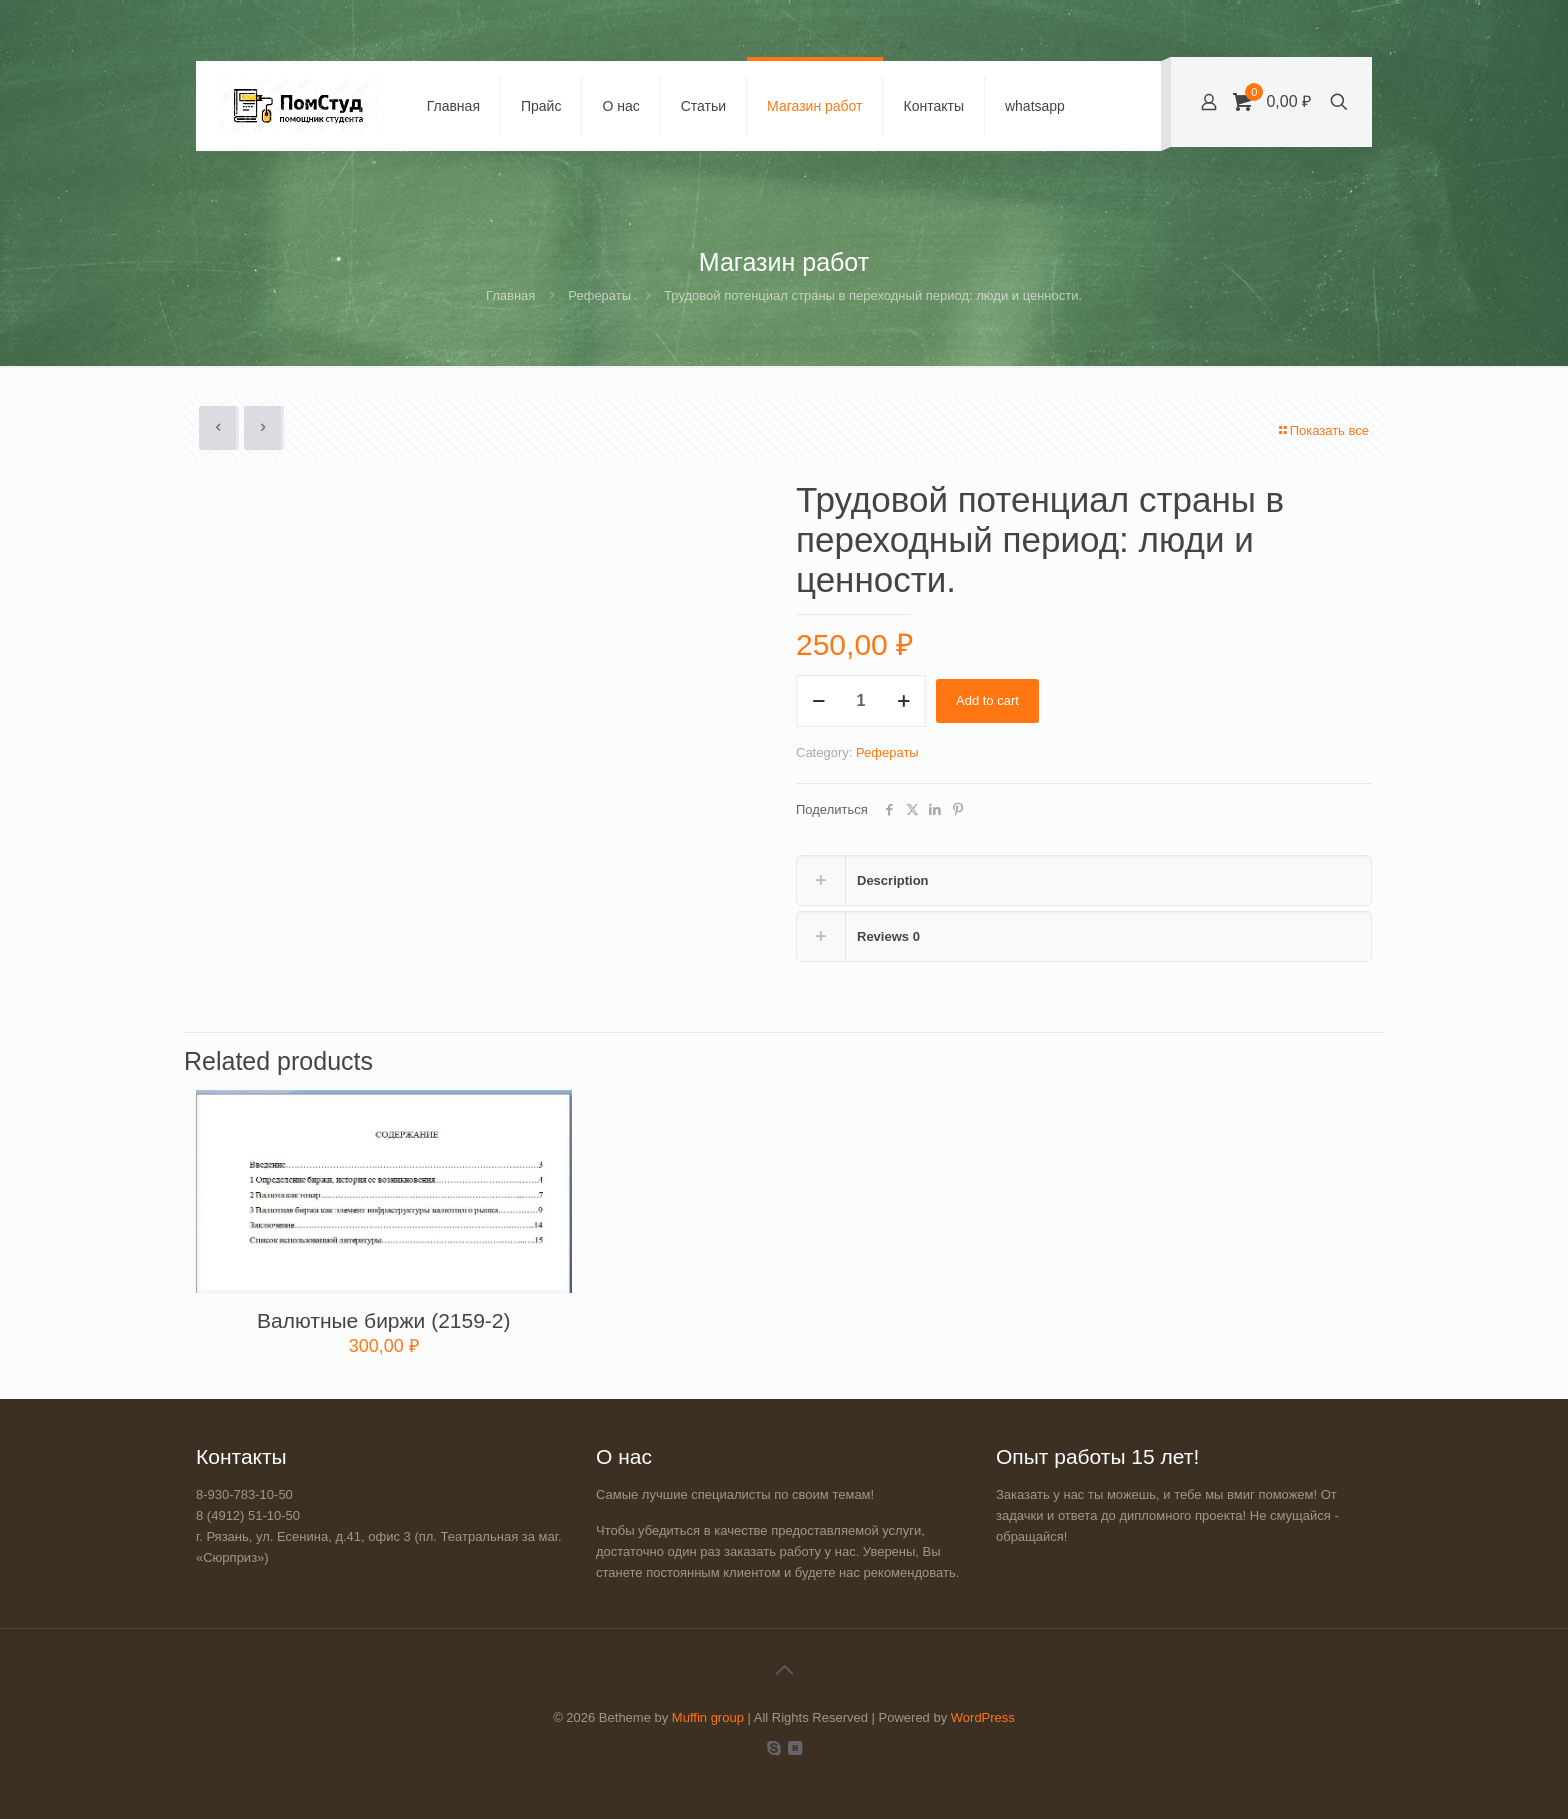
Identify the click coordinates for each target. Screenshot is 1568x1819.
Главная (510, 295)
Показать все (1323, 430)
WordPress (983, 1717)
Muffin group (708, 1717)
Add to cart (987, 700)
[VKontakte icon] (794, 1747)
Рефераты (599, 295)
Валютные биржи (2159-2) (383, 1320)
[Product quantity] (861, 701)
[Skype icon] (773, 1747)
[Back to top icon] (784, 1670)
